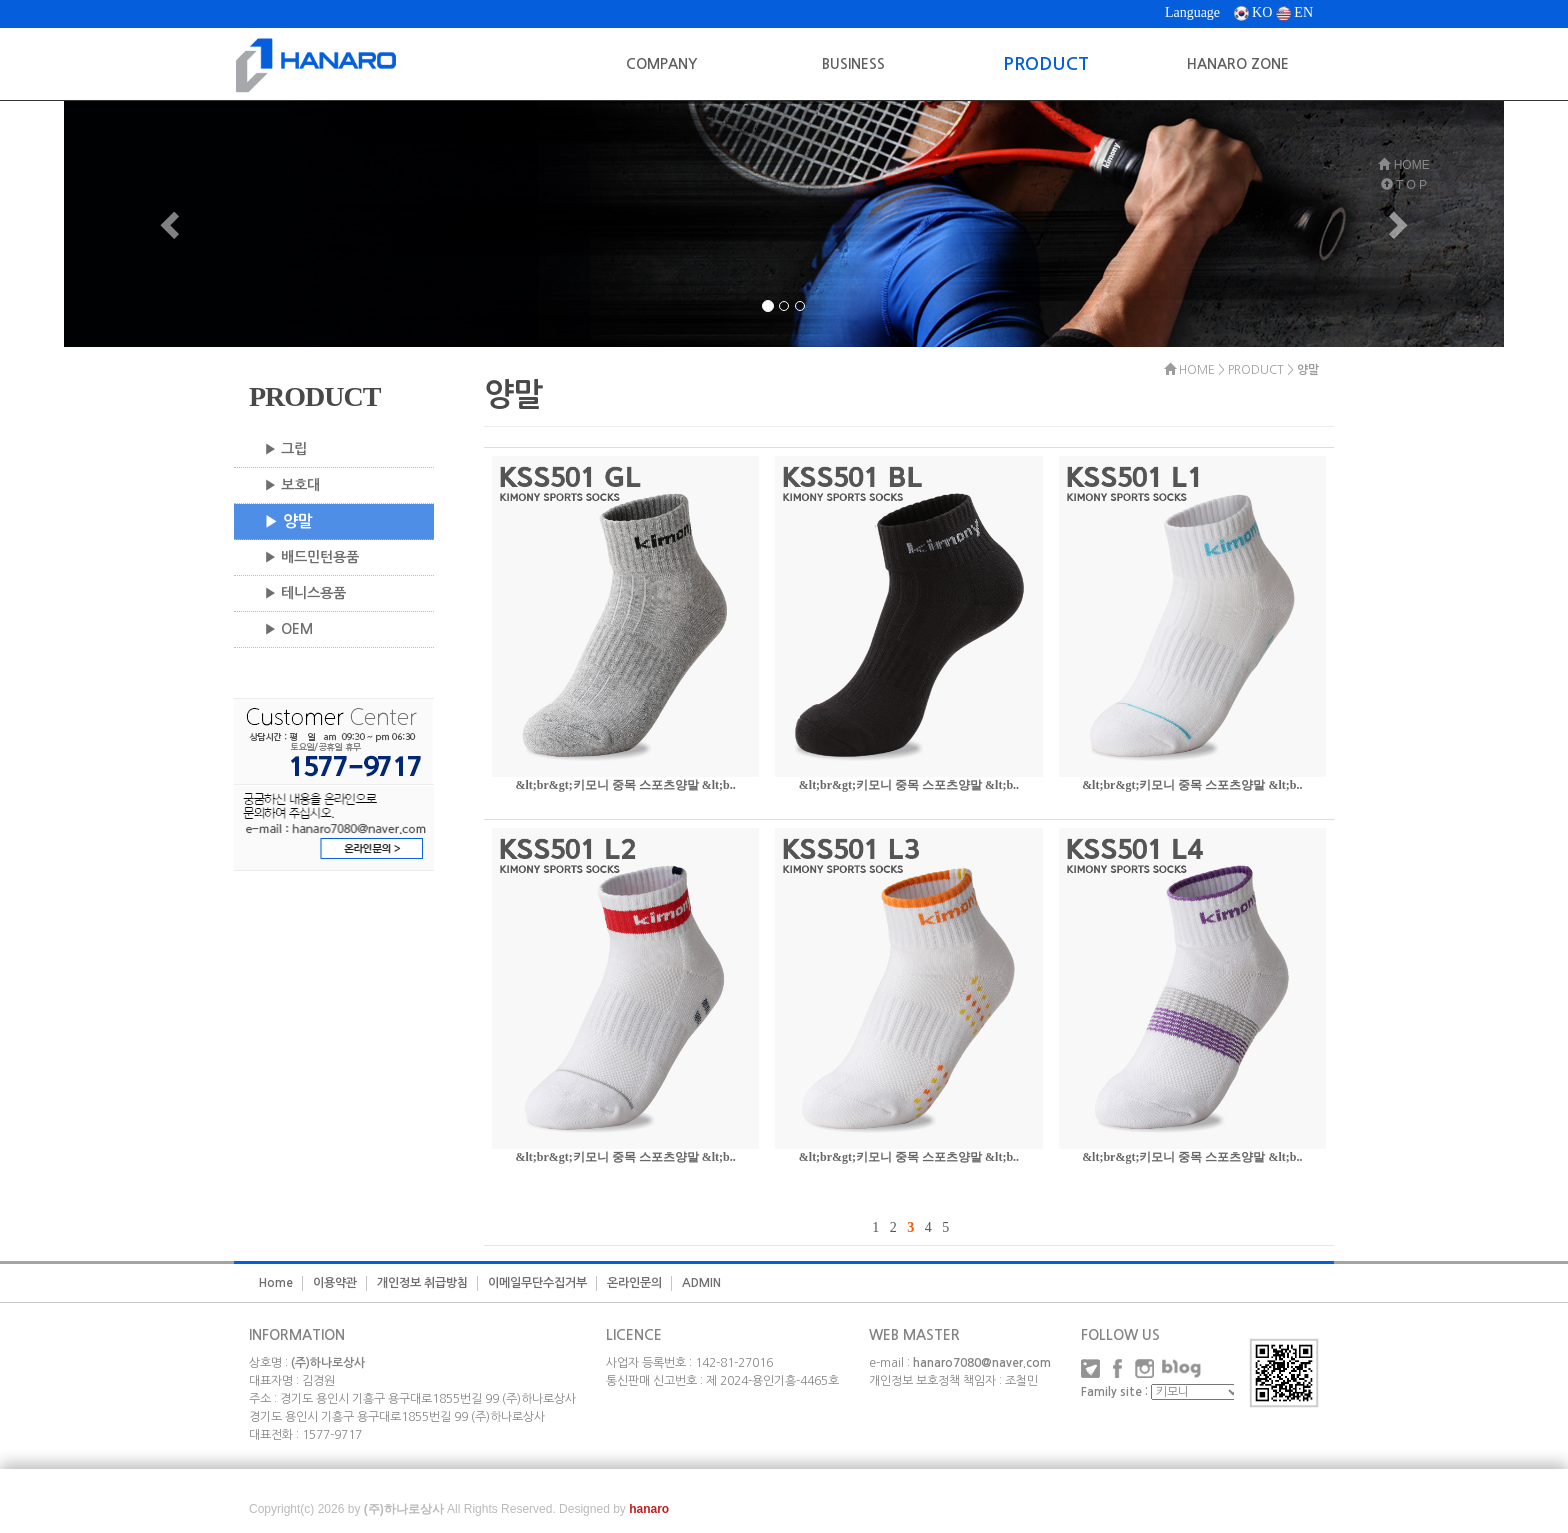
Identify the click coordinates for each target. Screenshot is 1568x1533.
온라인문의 (634, 1283)
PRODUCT (1046, 64)
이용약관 (335, 1283)
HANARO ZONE (1238, 64)
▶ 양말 (288, 521)
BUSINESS (853, 64)
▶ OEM (288, 629)
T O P (1404, 185)
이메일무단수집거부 (537, 1283)
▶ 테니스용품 (305, 593)
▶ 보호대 (292, 485)
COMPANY (661, 64)
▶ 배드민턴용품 (311, 557)
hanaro (649, 1509)
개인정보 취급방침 (422, 1283)
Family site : (1114, 1392)
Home (276, 1283)
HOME (1403, 165)
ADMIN (701, 1283)
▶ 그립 (285, 449)
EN (1294, 12)
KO (1253, 12)
